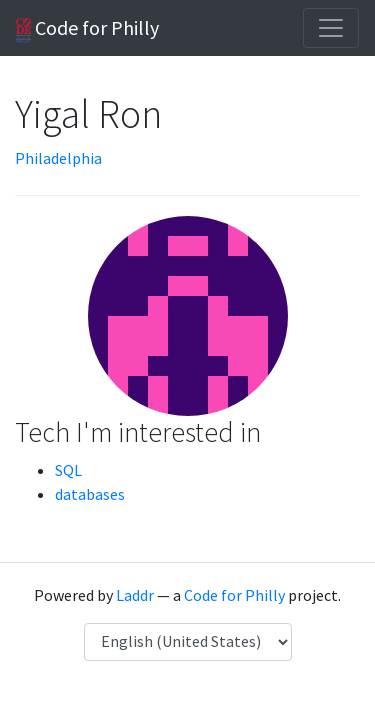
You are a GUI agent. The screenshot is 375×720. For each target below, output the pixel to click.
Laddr (135, 595)
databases (90, 494)
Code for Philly (87, 29)
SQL (68, 470)
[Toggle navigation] (331, 28)
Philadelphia (58, 158)
